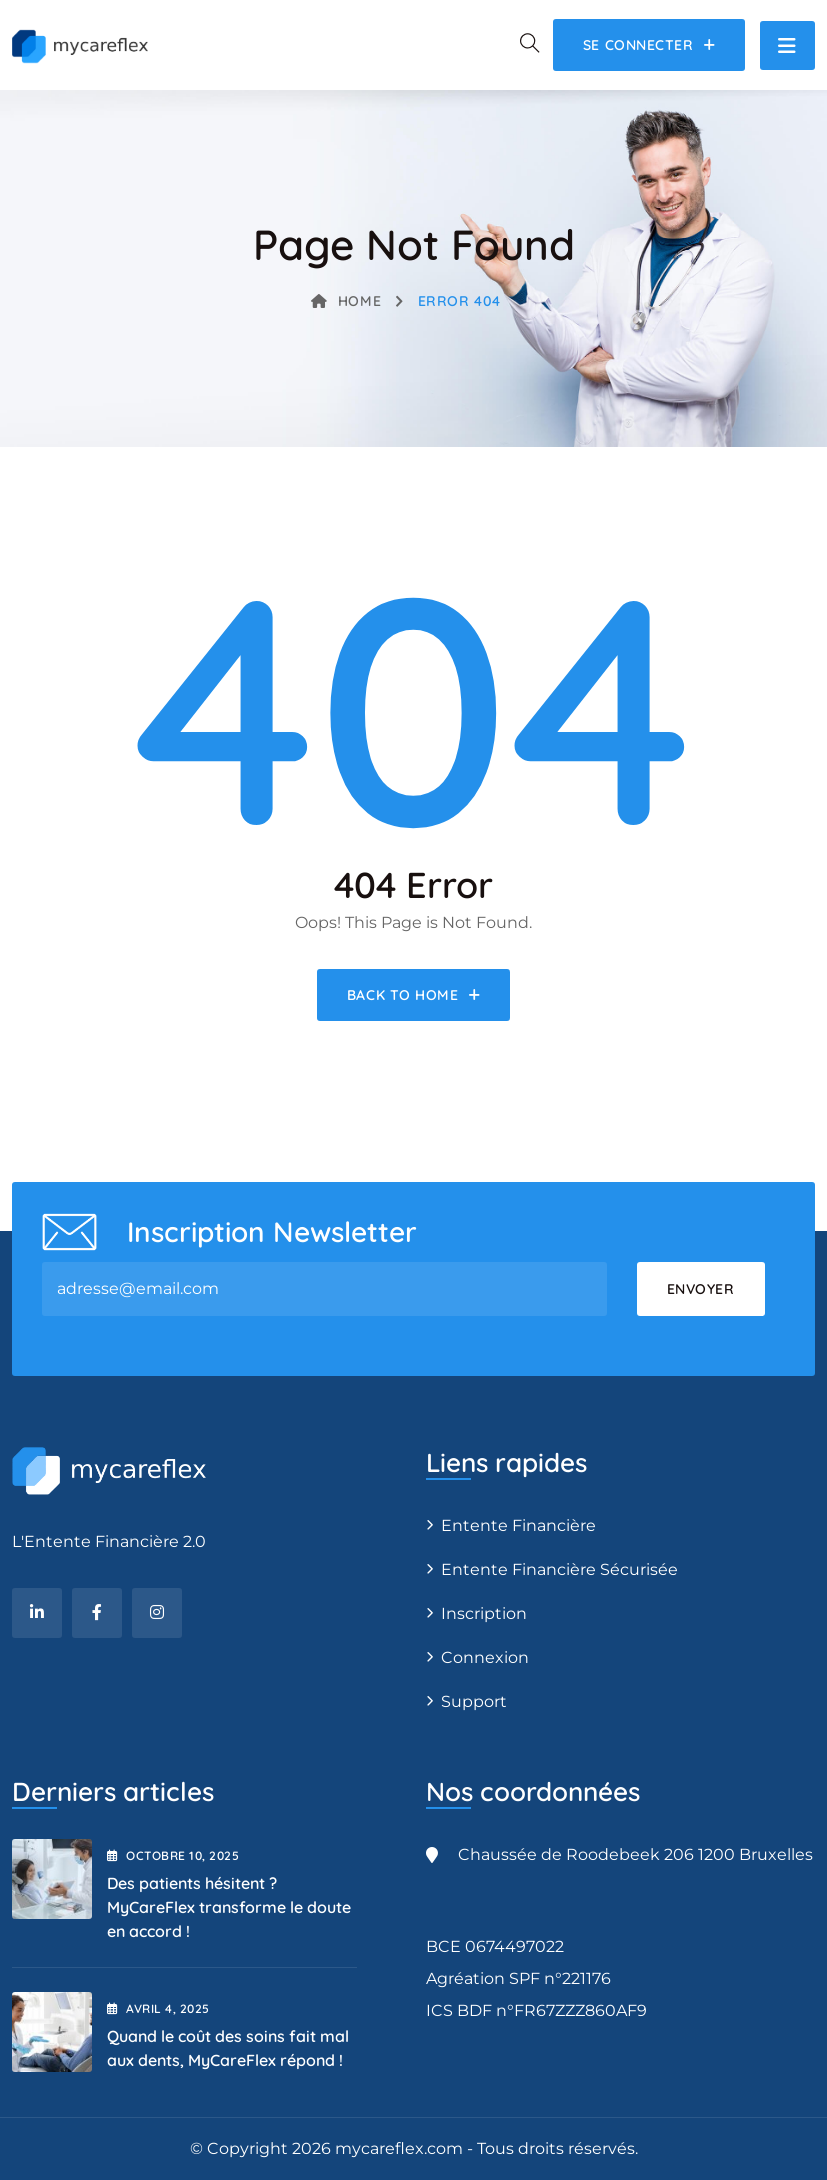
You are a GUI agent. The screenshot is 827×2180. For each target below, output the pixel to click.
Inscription (484, 1613)
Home (346, 301)
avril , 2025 (158, 2008)
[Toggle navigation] (787, 45)
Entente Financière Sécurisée (559, 1569)
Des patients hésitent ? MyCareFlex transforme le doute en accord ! (229, 1907)
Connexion (485, 1657)
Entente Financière (518, 1525)
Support (474, 1701)
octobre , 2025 (173, 1855)
